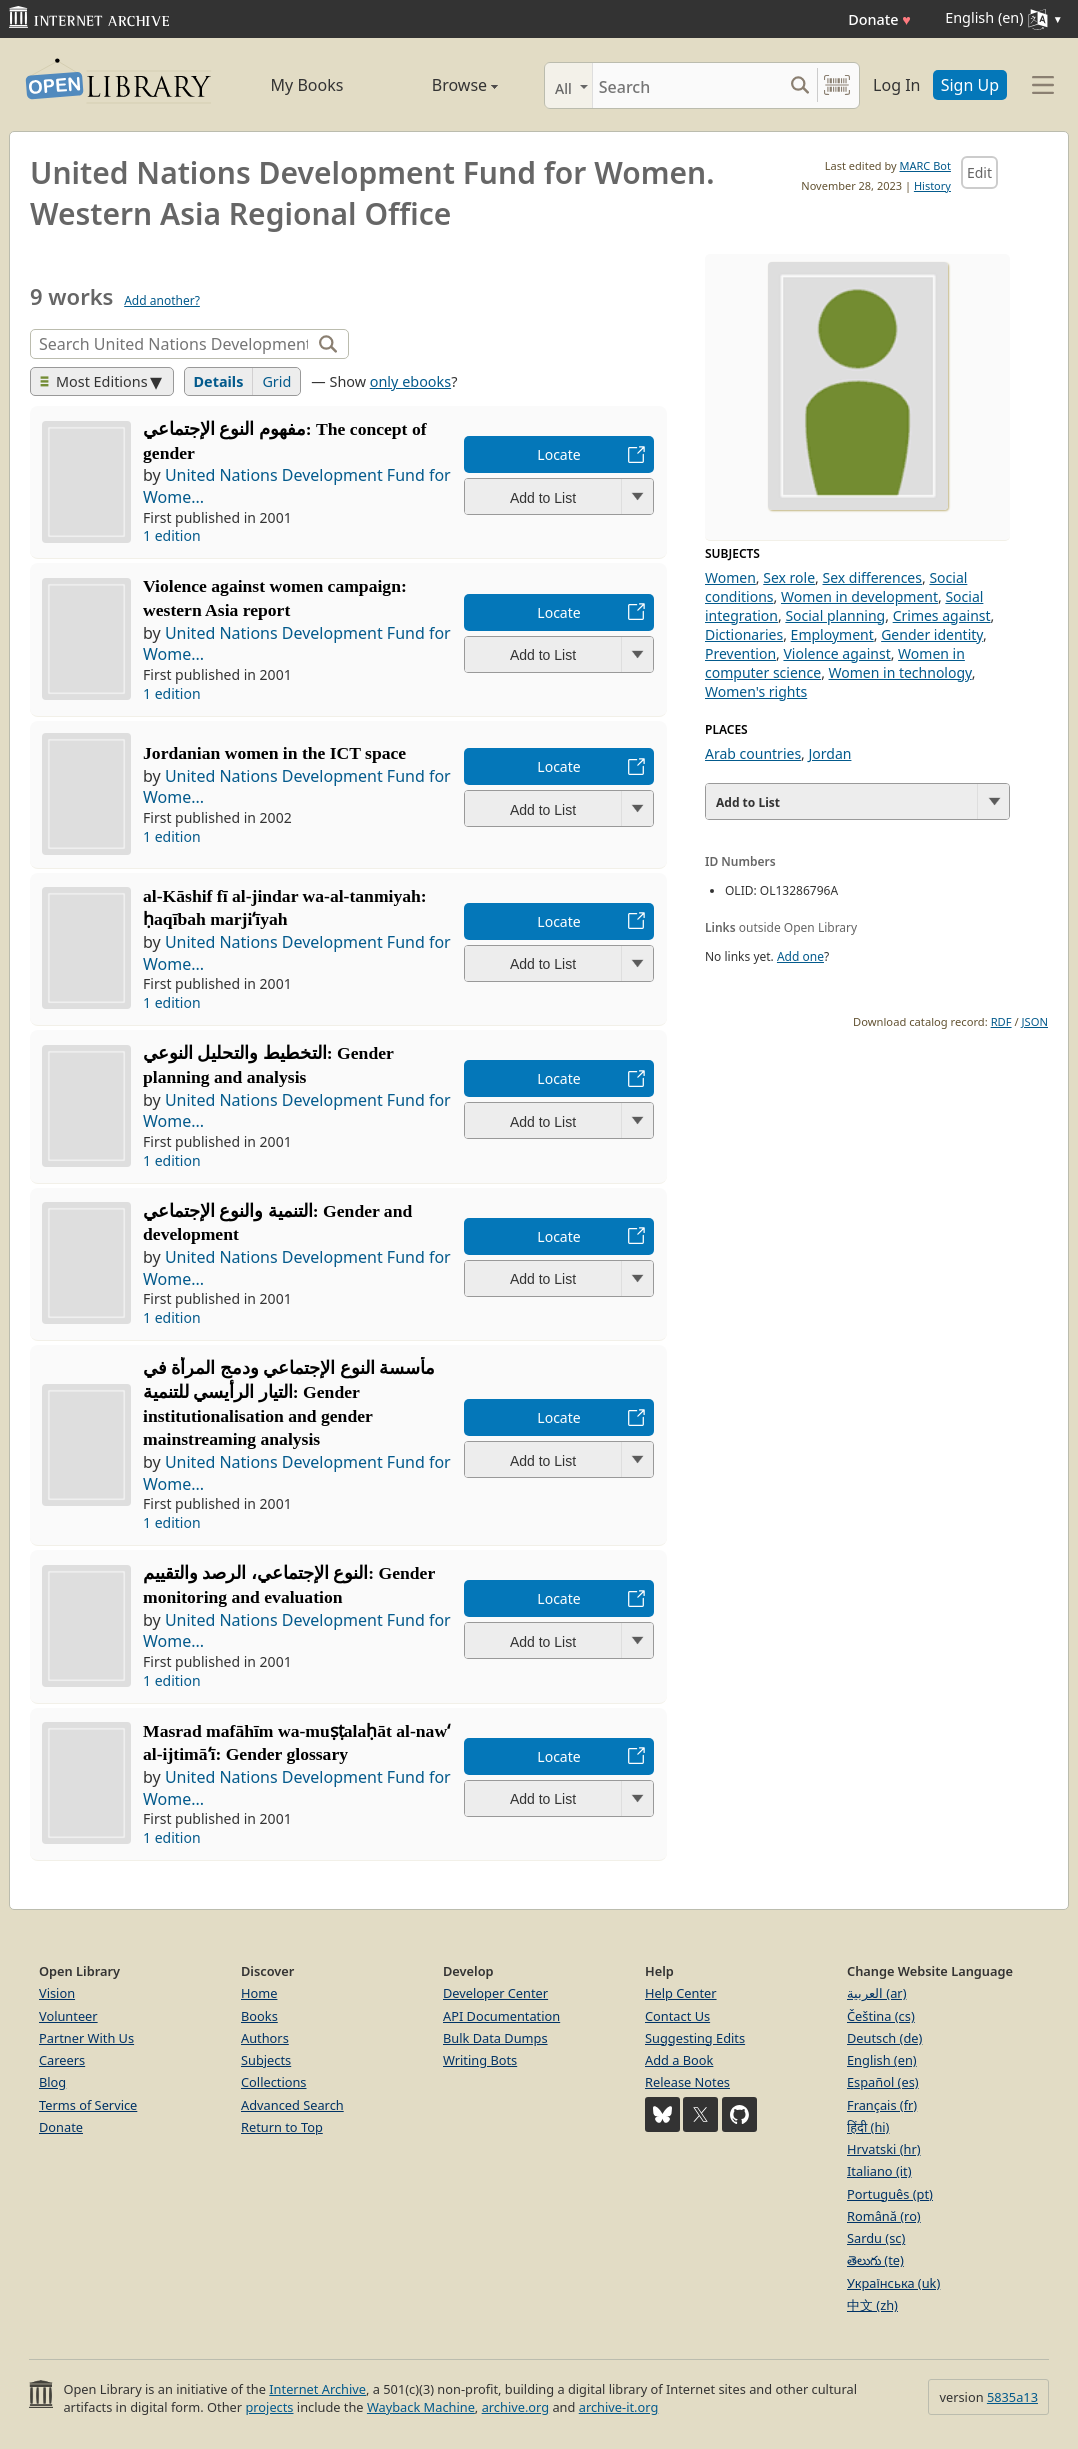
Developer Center (495, 1993)
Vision (57, 1993)
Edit (979, 172)
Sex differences (872, 577)
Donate (879, 19)
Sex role (789, 577)
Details (219, 381)
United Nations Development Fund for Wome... (297, 486)
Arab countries (753, 753)
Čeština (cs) (881, 2016)
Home (259, 1993)
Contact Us (677, 2016)
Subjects (266, 2060)
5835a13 (1012, 2397)
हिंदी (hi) (868, 2127)
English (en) (882, 2060)
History (932, 185)
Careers (62, 2060)
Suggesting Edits (695, 2038)
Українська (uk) (893, 2283)
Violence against (836, 653)
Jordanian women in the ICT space (274, 753)
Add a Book (679, 2060)
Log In (896, 85)
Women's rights (756, 691)
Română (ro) (884, 2216)
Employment (832, 634)
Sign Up (970, 85)
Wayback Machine (421, 2407)
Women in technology (900, 672)
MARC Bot (925, 165)
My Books (307, 85)
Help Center (681, 1993)
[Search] (687, 85)
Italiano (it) (879, 2171)
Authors (265, 2038)
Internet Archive (317, 2389)
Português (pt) (890, 2194)
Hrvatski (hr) (884, 2149)
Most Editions (94, 381)
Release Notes (687, 2082)
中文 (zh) (872, 2305)
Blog (52, 2082)
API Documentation (501, 2016)
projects (269, 2407)
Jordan (830, 753)
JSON (1035, 1021)
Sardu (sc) (876, 2238)
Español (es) (883, 2082)
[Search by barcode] (837, 85)
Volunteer (68, 2016)
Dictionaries (744, 634)
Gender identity (932, 634)
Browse (442, 85)
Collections (274, 2082)
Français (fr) (882, 2105)
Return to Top (282, 2127)
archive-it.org (619, 2407)
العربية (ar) (876, 1993)
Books (259, 2016)
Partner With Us (86, 2038)
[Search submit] (799, 85)
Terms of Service (88, 2105)
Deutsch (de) (884, 2038)
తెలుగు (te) (875, 2260)
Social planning (835, 615)
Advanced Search (292, 2105)
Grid (276, 381)
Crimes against (942, 615)
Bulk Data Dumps (495, 2038)
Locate (558, 454)
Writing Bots (480, 2060)
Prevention (740, 653)
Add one (800, 956)
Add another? (162, 300)
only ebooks (410, 381)
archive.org (515, 2407)
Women (730, 577)
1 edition (172, 535)
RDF (1001, 1021)
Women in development (859, 596)
